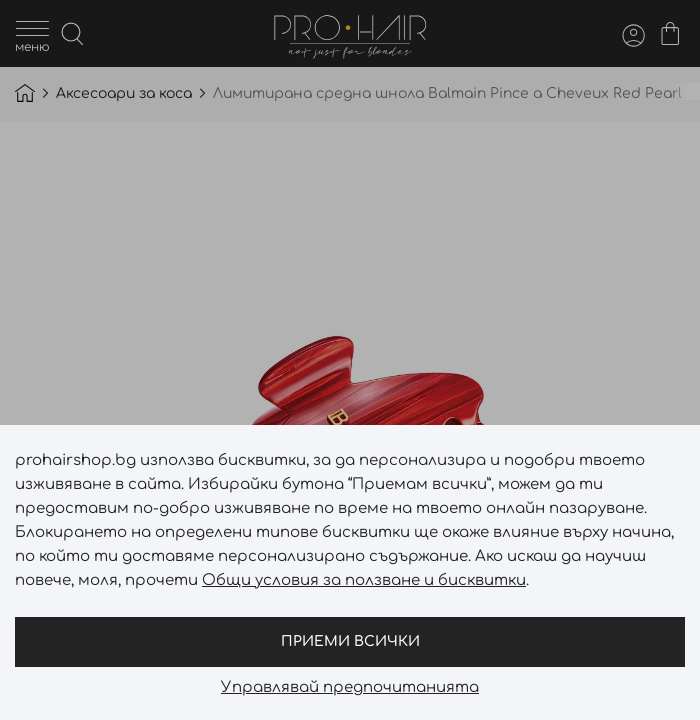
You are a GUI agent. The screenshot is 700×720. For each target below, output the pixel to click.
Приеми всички (350, 641)
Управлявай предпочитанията (350, 688)
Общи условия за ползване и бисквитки (364, 580)
